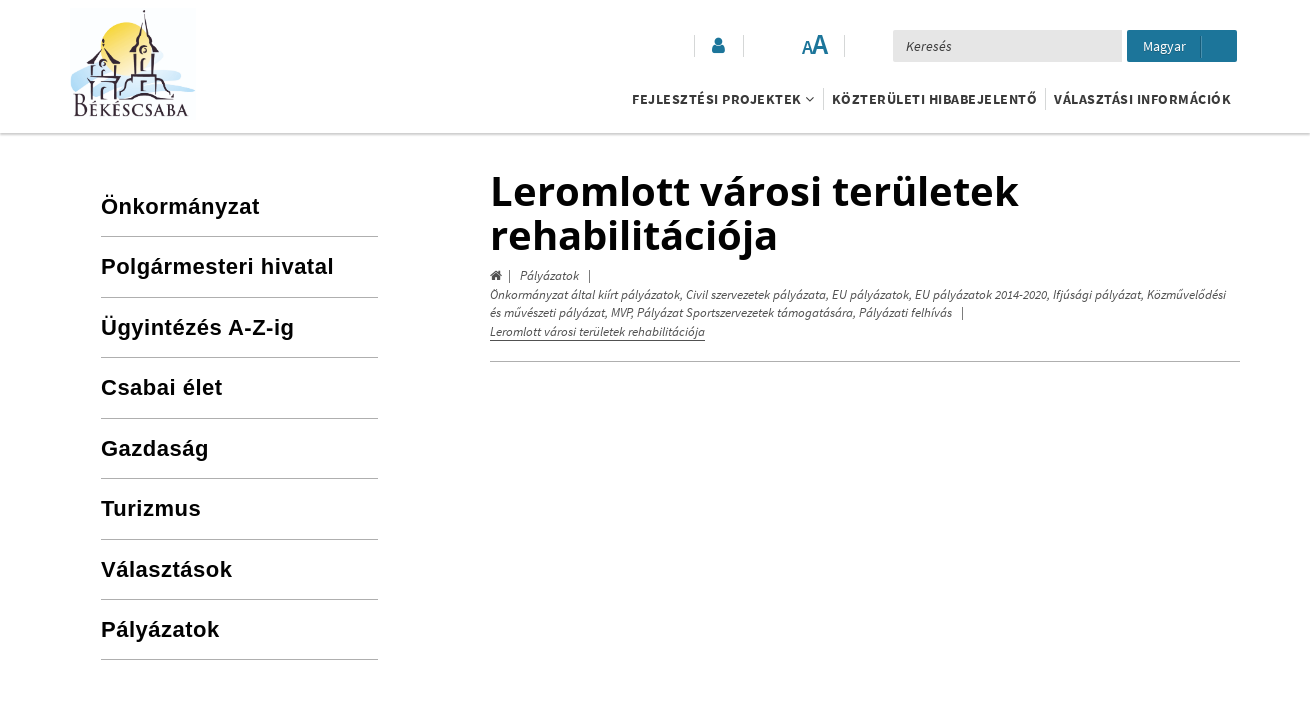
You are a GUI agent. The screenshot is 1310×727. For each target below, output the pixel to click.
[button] (717, 46)
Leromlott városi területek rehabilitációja (597, 331)
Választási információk (1142, 99)
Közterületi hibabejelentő (935, 99)
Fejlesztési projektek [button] (723, 99)
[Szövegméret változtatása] (814, 46)
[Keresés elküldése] (1098, 46)
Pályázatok (549, 275)
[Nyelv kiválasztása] (1182, 46)
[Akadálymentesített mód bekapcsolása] (774, 46)
